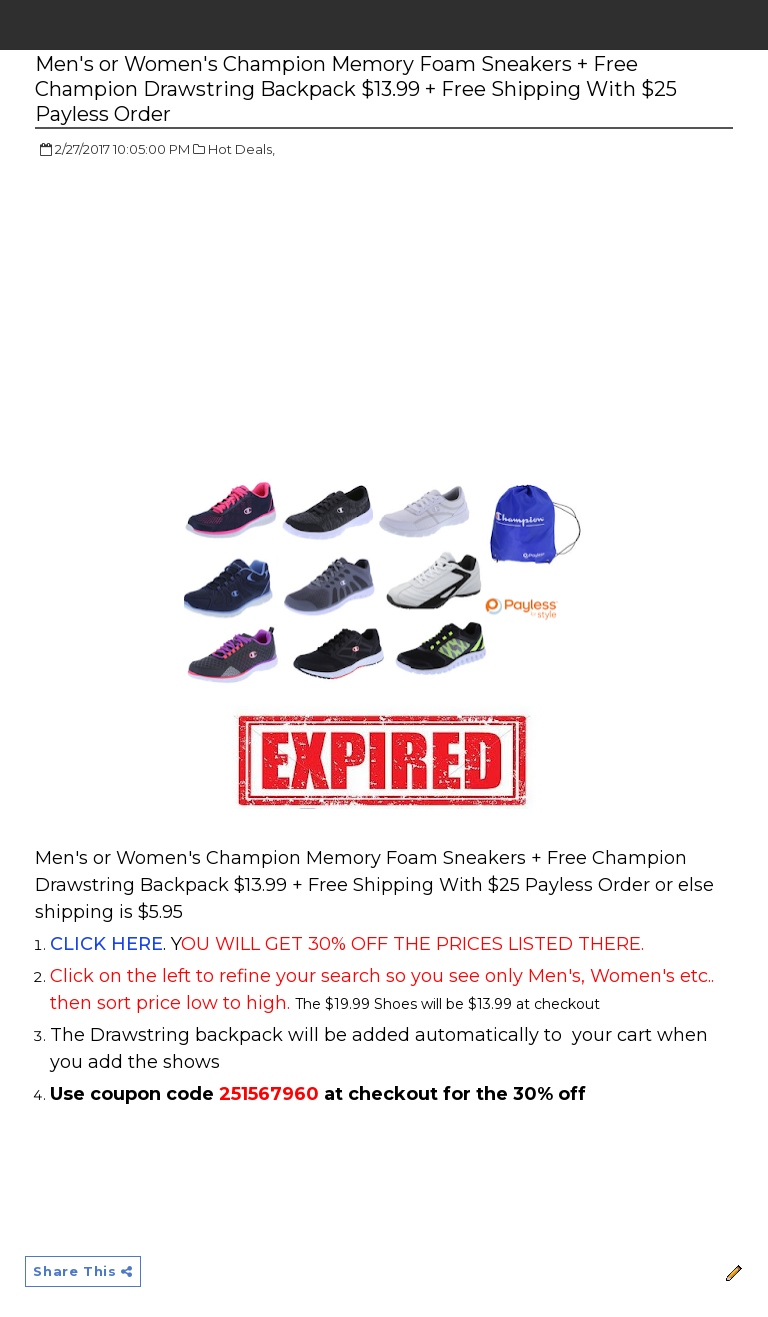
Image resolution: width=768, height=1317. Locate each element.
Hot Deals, (241, 149)
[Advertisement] (203, 320)
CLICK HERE (106, 944)
